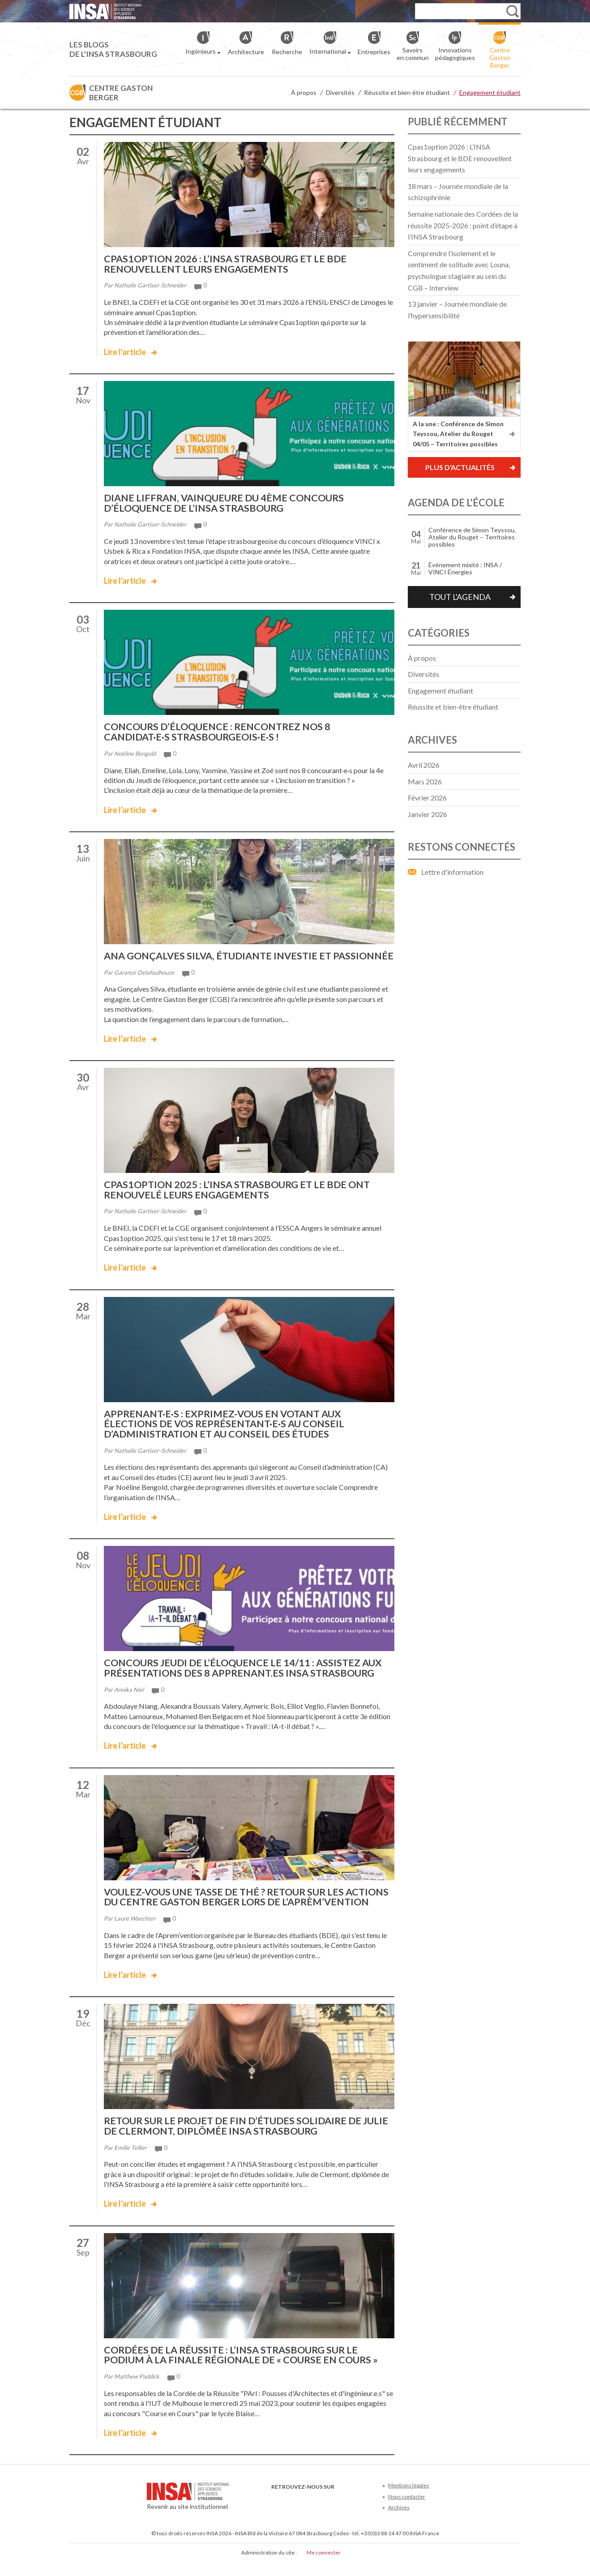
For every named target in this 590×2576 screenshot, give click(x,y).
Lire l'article (125, 351)
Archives (399, 2521)
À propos (303, 92)
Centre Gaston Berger (121, 92)
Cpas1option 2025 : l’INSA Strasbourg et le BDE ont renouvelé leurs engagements (240, 1197)
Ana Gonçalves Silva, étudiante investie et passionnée (221, 959)
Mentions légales (408, 2499)
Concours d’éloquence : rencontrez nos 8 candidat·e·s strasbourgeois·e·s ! (219, 730)
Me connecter (324, 2566)
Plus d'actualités (460, 467)
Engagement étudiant (490, 92)
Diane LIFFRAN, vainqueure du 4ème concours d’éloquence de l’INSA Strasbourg (226, 502)
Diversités (340, 92)
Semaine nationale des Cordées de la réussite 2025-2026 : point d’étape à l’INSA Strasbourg (463, 225)
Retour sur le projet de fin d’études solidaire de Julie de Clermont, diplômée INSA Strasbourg (236, 2140)
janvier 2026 (427, 814)
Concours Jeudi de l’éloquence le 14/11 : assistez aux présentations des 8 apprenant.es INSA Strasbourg (245, 1674)
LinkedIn (321, 2514)
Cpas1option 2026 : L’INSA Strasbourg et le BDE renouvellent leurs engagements (228, 263)
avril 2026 (424, 765)
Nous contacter (406, 2510)
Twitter (291, 2514)
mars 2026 (425, 781)
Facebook (276, 2514)
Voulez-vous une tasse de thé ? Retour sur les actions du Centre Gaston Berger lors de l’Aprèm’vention (227, 1907)
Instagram (336, 2514)
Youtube (306, 2514)
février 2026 (427, 797)
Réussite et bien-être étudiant (407, 92)
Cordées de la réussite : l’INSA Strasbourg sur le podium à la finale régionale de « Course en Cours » (244, 2369)
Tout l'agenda (460, 597)
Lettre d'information (452, 872)
